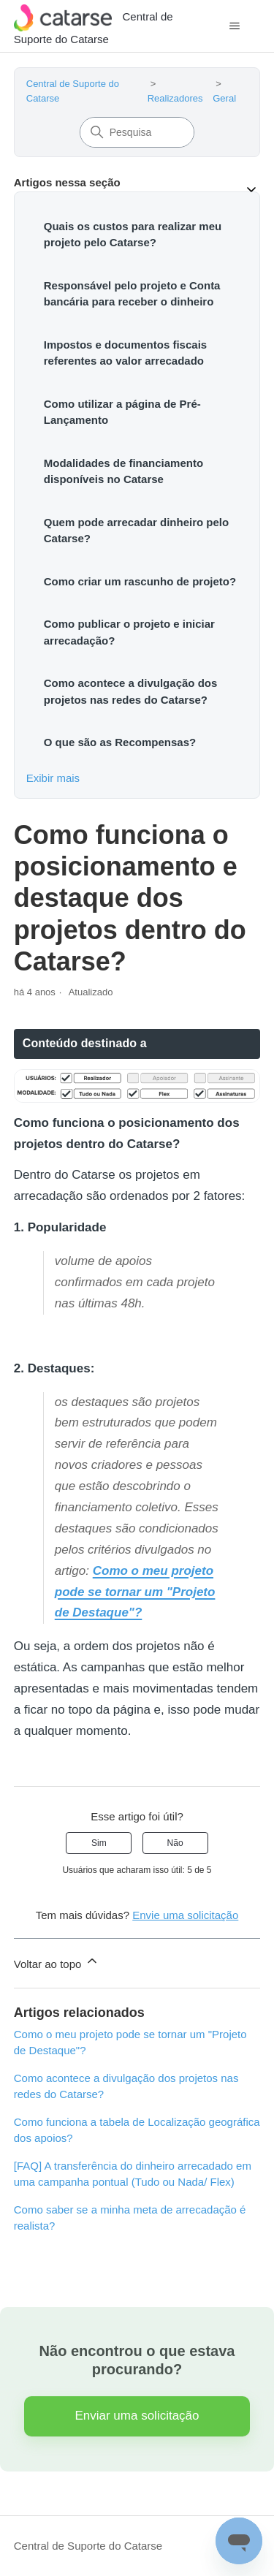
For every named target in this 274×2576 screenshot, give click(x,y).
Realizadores (175, 98)
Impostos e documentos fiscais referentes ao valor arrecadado (125, 353)
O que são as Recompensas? (120, 742)
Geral (224, 98)
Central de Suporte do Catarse (88, 2545)
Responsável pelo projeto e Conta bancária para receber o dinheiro (132, 293)
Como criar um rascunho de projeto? (140, 581)
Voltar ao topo (56, 1961)
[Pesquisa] (137, 132)
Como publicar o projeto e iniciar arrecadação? (129, 632)
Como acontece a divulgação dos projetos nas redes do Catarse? (131, 691)
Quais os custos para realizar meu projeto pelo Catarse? (132, 234)
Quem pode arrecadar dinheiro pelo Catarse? (136, 530)
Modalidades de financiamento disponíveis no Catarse (123, 471)
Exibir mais (53, 778)
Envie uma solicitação (185, 1915)
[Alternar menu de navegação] (234, 26)
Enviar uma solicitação (137, 2416)
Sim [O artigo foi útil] (99, 1843)
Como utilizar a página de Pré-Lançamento (122, 412)
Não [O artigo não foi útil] (175, 1843)
